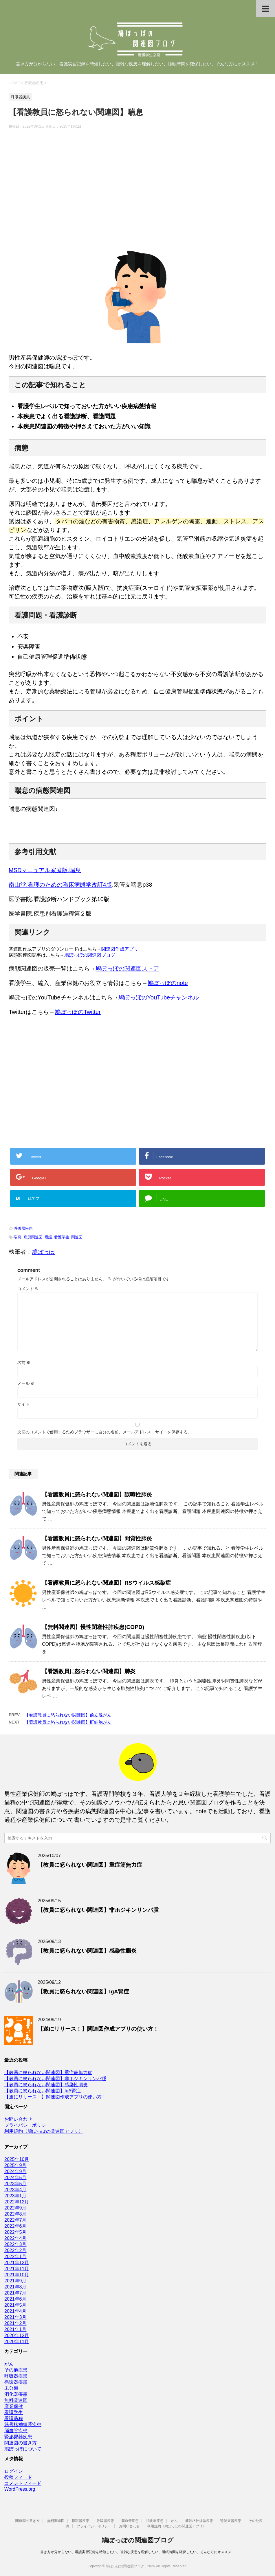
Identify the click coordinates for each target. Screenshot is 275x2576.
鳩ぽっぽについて (22, 2448)
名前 (24, 1362)
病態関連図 (33, 1237)
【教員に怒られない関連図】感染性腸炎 (87, 1951)
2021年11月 (16, 2268)
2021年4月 (15, 2311)
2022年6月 (15, 2226)
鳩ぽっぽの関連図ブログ (89, 955)
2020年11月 (16, 2341)
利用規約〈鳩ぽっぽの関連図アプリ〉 (43, 2131)
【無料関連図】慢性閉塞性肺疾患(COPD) (93, 1627)
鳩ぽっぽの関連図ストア (127, 968)
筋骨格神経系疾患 (22, 2424)
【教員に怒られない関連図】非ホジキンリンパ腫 (98, 1910)
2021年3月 (15, 2317)
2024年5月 (15, 2177)
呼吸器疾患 (23, 1228)
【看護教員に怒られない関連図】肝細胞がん (68, 1722)
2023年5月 (15, 2183)
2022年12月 (16, 2201)
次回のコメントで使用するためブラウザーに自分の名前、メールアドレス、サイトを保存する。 (104, 1432)
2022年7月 (15, 2220)
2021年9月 (15, 2280)
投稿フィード (18, 2477)
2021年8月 (15, 2286)
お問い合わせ (18, 2119)
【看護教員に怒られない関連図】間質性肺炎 (97, 1538)
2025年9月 (15, 2165)
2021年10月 (16, 2274)
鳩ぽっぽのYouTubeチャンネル (158, 997)
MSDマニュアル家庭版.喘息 (45, 870)
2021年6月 (15, 2299)
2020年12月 (16, 2335)
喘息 (17, 1237)
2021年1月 (15, 2329)
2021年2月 (15, 2323)
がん (9, 2363)
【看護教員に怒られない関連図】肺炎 (88, 1671)
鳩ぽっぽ (43, 1252)
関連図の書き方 (20, 2442)
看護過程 (13, 2418)
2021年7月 (15, 2292)
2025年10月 (16, 2159)
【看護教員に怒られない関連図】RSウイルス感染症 (106, 1583)
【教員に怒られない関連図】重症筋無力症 (90, 1865)
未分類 (11, 2388)
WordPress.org (19, 2489)
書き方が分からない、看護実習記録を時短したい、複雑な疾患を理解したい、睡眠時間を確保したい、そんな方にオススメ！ (137, 2552)
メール (26, 1383)
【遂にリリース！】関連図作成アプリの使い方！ (98, 2029)
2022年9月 (15, 2207)
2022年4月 (15, 2238)
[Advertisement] (137, 192)
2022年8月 (15, 2214)
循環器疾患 (16, 2382)
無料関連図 (16, 2400)
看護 (48, 1237)
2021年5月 (15, 2305)
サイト (23, 1404)
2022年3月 (15, 2244)
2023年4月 (15, 2189)
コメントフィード (22, 2483)
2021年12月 (16, 2262)
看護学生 (61, 1237)
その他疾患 (16, 2369)
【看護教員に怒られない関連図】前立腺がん (68, 1715)
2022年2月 (15, 2250)
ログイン (13, 2471)
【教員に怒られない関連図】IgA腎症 (83, 1991)
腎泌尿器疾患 (18, 2436)
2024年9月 (15, 2171)
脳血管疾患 (16, 2430)
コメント (28, 1288)
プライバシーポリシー (27, 2125)
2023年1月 (15, 2195)
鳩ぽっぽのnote (168, 983)
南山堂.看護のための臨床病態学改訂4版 (60, 884)
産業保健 (13, 2406)
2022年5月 (15, 2232)
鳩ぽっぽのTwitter (78, 1012)
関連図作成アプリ (119, 949)
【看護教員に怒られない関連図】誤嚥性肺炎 (97, 1495)
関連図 (76, 1237)
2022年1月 (15, 2256)
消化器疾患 (16, 2394)
